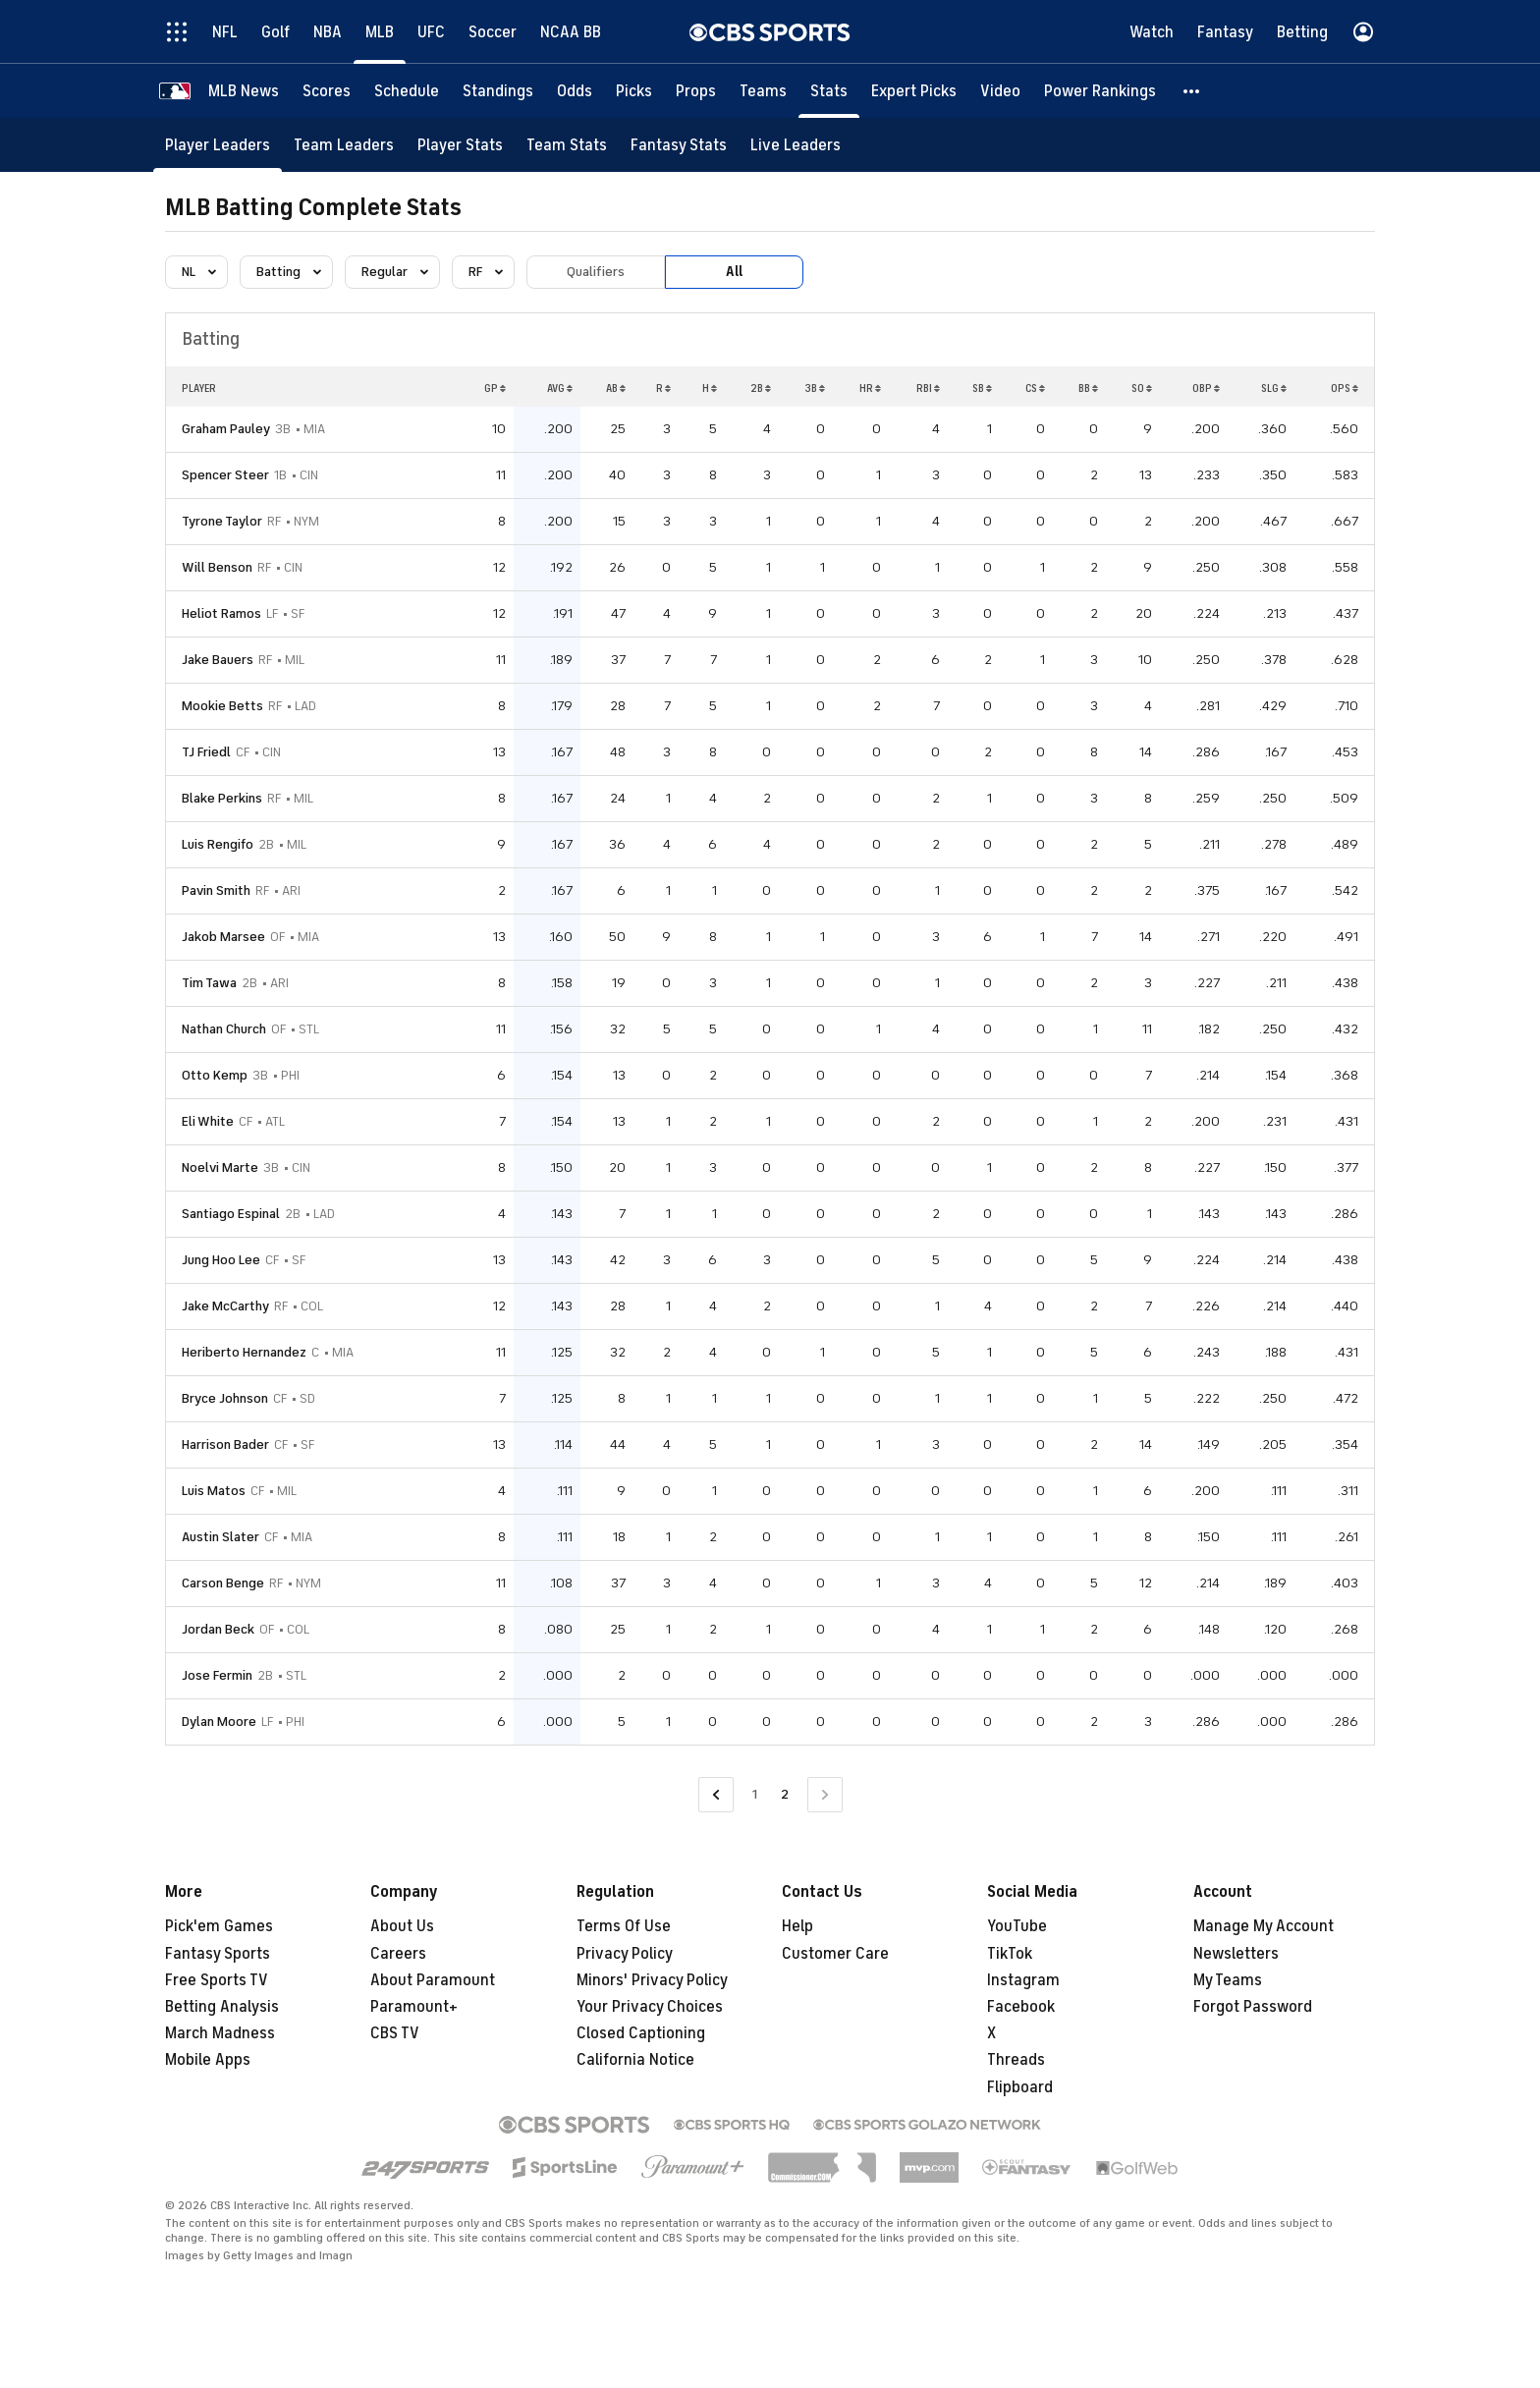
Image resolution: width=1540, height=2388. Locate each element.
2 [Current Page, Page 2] (785, 1794)
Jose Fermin (217, 1675)
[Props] (696, 91)
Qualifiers (596, 271)
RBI (928, 388)
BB (1088, 388)
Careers (398, 1954)
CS (1035, 388)
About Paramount (432, 1980)
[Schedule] (406, 91)
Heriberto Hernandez (244, 1352)
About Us (402, 1926)
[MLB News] (243, 91)
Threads (1016, 2060)
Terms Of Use (624, 1926)
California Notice (635, 2060)
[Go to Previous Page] (716, 1795)
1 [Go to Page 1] (754, 1794)
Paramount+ (414, 2007)
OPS (1344, 388)
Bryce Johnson (225, 1398)
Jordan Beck (218, 1629)
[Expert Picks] (913, 91)
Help (797, 1926)
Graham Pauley (226, 428)
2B (760, 388)
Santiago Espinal (231, 1213)
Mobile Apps (207, 2060)
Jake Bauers (217, 659)
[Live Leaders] (795, 145)
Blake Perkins (222, 798)
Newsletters (1236, 1954)
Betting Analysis (222, 2007)
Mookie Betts (222, 705)
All (734, 271)
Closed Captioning (641, 2033)
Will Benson (217, 567)
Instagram (1023, 1980)
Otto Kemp (215, 1075)
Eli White (208, 1121)
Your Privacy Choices (650, 2007)
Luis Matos (214, 1490)
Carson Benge (223, 1583)
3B (814, 388)
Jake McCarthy (225, 1306)
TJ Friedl (206, 752)
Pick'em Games (219, 1926)
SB (982, 388)
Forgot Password (1252, 2007)
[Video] (1000, 91)
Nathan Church (224, 1029)
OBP (1206, 388)
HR (870, 388)
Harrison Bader (225, 1444)
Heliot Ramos (221, 613)
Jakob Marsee (223, 936)
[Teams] (763, 91)
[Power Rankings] (1100, 91)
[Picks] (634, 91)
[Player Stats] (460, 145)
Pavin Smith (216, 890)
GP (495, 388)
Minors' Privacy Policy (652, 1980)
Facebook (1021, 2007)
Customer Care (835, 1954)
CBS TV (394, 2033)
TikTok (1009, 1954)
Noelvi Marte (220, 1167)
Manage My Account (1263, 1926)
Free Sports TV (216, 1980)
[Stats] (828, 91)
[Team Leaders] (344, 145)
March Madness (220, 2033)
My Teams (1227, 1980)
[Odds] (574, 91)
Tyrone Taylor (222, 521)
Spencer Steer (225, 475)
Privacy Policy (625, 1954)
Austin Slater (220, 1536)
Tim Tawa (209, 982)
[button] (1192, 91)
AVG (560, 388)
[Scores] (326, 91)
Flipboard (1020, 2087)
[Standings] (498, 91)
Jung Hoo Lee (221, 1259)
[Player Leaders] (217, 145)
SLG (1274, 388)
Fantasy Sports (217, 1954)
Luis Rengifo (217, 844)
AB (616, 388)
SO (1141, 388)
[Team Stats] (567, 145)
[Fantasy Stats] (679, 145)
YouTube (1017, 1926)
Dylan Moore (219, 1721)
